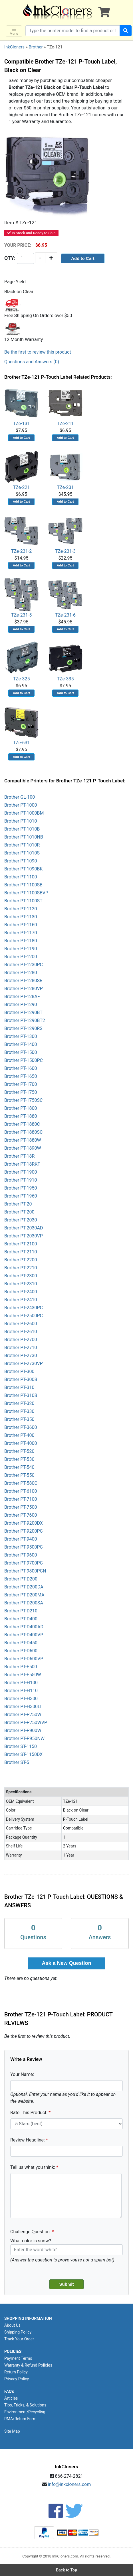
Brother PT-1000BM (24, 813)
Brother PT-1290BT (23, 1012)
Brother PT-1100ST (23, 900)
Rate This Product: (28, 2112)
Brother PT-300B (20, 1379)
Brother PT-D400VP (23, 1634)
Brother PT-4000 (20, 1443)
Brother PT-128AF (22, 996)
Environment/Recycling (24, 2412)
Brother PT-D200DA (23, 1587)
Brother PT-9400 (20, 1539)
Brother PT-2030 (20, 1220)
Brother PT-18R (19, 1156)
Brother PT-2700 (20, 1339)
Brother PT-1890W (22, 1148)
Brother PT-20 (18, 1204)
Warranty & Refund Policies (28, 2365)
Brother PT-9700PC (23, 1563)
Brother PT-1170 (20, 932)
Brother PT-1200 (20, 956)
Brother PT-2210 (20, 1267)
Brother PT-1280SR (23, 980)
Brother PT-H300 (21, 1698)
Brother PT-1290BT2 (24, 1020)
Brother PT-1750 (20, 1092)
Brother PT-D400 (20, 1619)
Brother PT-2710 (20, 1347)
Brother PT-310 (19, 1387)
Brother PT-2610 (20, 1331)
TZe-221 (21, 470)
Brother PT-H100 (21, 1682)
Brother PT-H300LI (22, 1706)
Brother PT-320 (19, 1403)
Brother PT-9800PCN (25, 1571)
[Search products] (72, 30)
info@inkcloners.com (69, 2484)
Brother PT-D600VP (23, 1658)
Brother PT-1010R (22, 845)
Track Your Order (19, 2339)
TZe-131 (21, 406)
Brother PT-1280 (20, 972)
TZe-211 (65, 406)
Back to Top (66, 2570)
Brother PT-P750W (22, 1714)
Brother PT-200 (19, 1212)
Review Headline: (27, 2140)
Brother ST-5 (16, 1762)
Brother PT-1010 (20, 821)
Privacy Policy (16, 2379)
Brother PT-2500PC (23, 1315)
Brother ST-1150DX (23, 1754)
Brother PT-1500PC (23, 1060)
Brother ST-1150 (20, 1746)
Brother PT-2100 (20, 1244)
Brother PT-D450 (20, 1642)
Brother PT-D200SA (23, 1603)
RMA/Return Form (20, 2418)
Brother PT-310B (20, 1395)
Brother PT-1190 (20, 948)
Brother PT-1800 (20, 1108)
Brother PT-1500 (20, 1052)
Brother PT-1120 (20, 908)
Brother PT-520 (19, 1451)
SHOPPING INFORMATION (28, 2318)
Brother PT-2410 (20, 1299)
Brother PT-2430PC (23, 1307)
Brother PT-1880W (22, 1140)
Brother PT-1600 (20, 1068)
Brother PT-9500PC (23, 1547)
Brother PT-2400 (20, 1291)
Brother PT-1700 (20, 1084)
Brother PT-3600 (20, 1427)
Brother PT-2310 (20, 1283)
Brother (36, 47)
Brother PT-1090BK (23, 869)
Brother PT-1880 (20, 1116)
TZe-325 (21, 661)
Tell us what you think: (32, 2167)
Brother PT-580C (20, 1483)
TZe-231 (65, 470)
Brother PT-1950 (20, 1188)
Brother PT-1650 (20, 1076)
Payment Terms (18, 2358)
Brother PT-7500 (20, 1507)
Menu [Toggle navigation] (14, 31)
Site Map (12, 2431)
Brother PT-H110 (21, 1690)
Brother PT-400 (19, 1435)
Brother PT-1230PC (23, 964)
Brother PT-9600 (20, 1555)
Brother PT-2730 (20, 1355)
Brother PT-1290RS (23, 1028)
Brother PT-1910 (20, 1180)
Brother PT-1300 (20, 1036)
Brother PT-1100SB (23, 885)
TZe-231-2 (21, 534)
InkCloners (14, 47)
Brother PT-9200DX (23, 1523)
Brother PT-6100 (20, 1491)
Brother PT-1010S (22, 853)
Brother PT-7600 (20, 1515)
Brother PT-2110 (20, 1252)
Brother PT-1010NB (23, 837)
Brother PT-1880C (22, 1124)
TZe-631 (21, 725)
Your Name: (22, 2074)
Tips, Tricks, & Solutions (25, 2405)
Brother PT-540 (19, 1467)
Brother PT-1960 (20, 1196)
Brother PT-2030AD (23, 1228)
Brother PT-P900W (22, 1730)
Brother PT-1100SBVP (26, 893)
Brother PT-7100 (20, 1499)
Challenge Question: (30, 2231)
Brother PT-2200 (20, 1259)
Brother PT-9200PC (23, 1531)
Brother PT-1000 (20, 805)
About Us (12, 2325)
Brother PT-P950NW (24, 1738)
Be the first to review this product (37, 352)
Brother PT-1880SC (23, 1132)
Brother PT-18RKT (22, 1164)
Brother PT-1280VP (23, 988)
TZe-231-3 (65, 534)
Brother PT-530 (19, 1459)
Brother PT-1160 (20, 924)
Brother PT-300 (19, 1371)
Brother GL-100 (19, 797)
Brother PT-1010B (22, 829)
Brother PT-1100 (20, 877)
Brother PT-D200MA (24, 1595)
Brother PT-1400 (20, 1044)
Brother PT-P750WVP (25, 1722)
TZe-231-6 (65, 598)
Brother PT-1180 (20, 940)
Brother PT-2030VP (23, 1236)
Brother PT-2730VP (23, 1363)
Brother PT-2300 (20, 1275)
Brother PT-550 (19, 1475)
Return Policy (16, 2372)
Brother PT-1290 (20, 1004)
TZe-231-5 (21, 598)
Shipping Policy (17, 2332)
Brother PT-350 (19, 1419)
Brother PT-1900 (20, 1172)
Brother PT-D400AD (23, 1626)
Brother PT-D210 (20, 1611)
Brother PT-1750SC (23, 1100)
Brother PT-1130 (20, 916)
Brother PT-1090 (20, 861)
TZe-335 (65, 661)
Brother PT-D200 (20, 1579)
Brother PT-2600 (20, 1323)
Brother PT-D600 (20, 1650)
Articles (11, 2398)
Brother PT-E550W (22, 1674)
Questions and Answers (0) (31, 361)
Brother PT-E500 (20, 1666)
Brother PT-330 (19, 1411)
